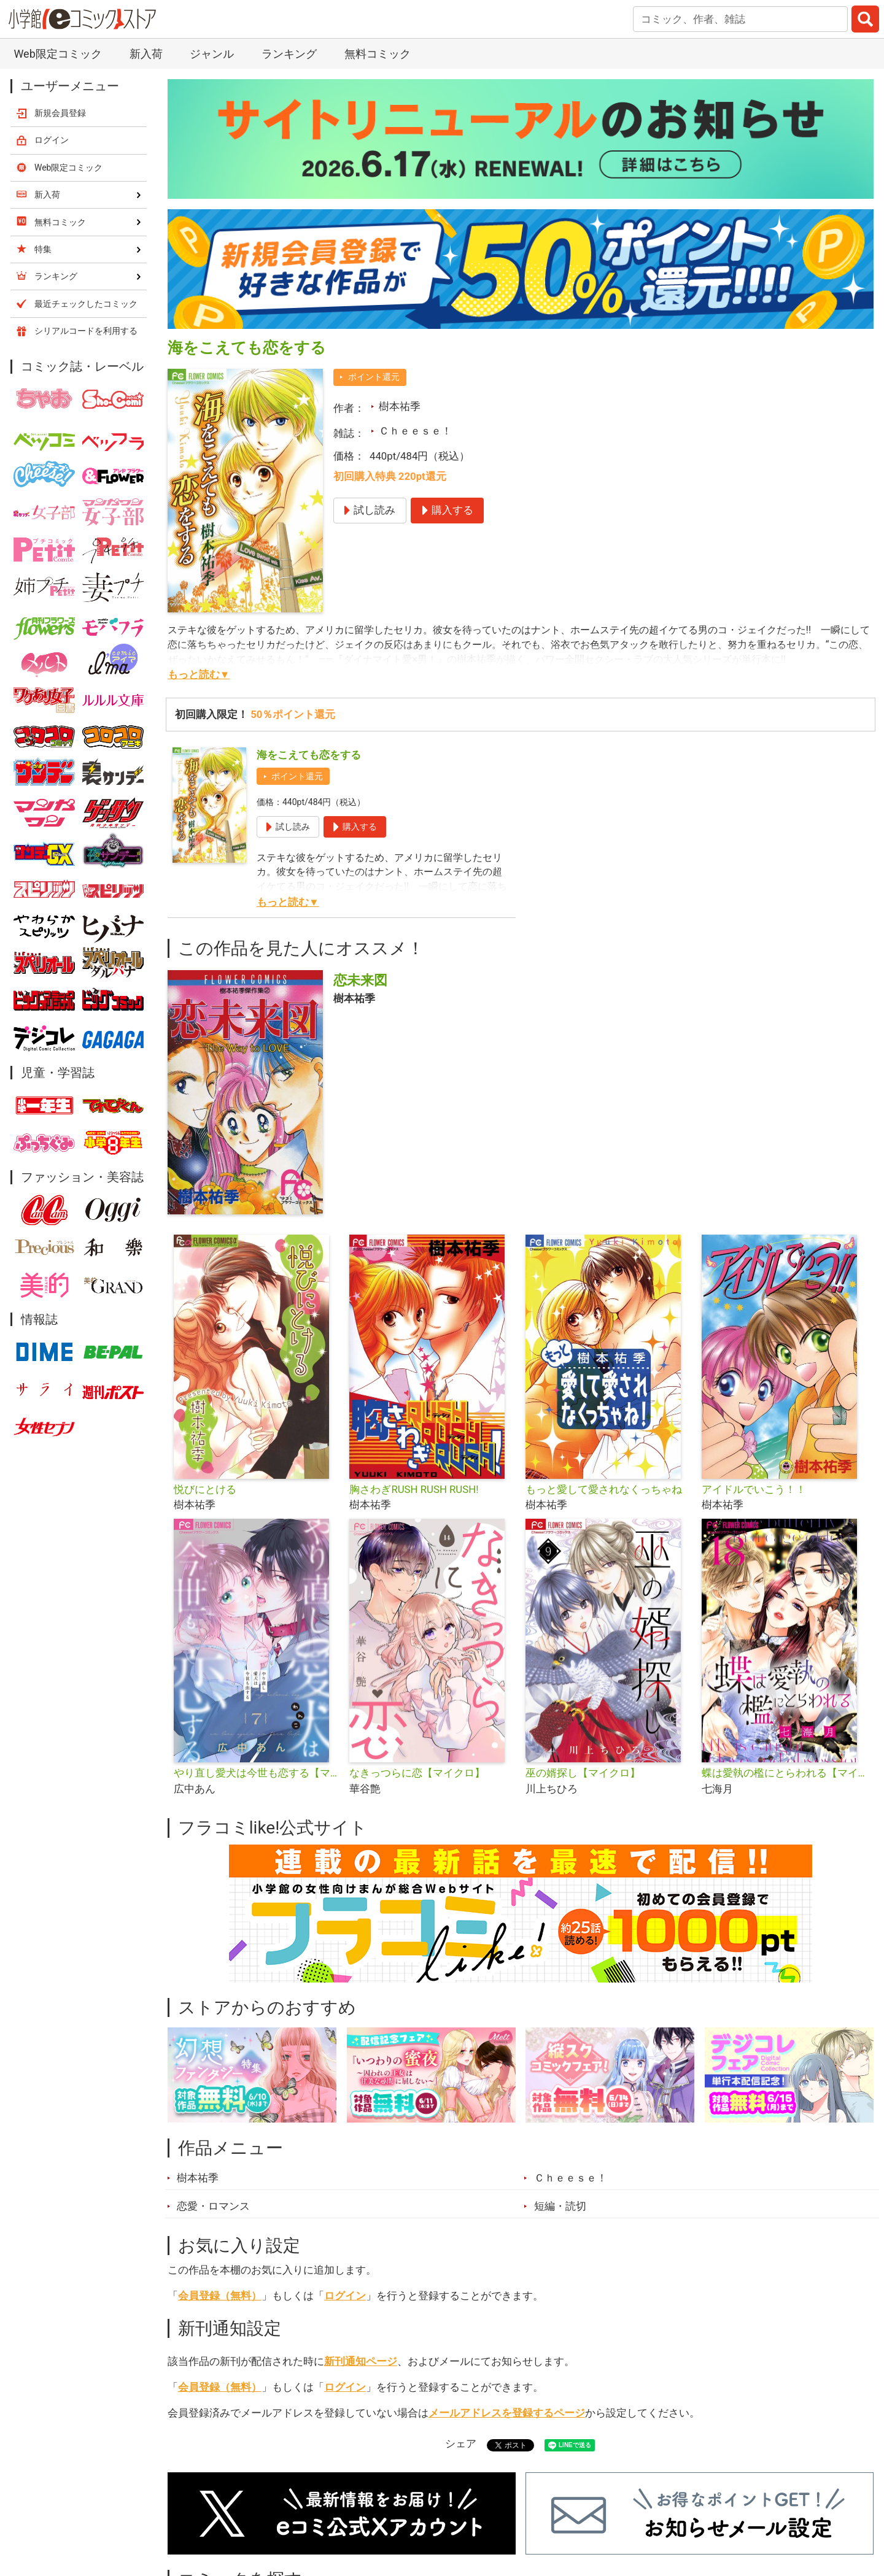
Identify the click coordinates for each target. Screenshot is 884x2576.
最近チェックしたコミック (86, 304)
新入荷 (146, 53)
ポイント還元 (374, 377)
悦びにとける (205, 1489)
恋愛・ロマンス (213, 2206)
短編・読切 (560, 2206)
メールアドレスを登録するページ (506, 2413)
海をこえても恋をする (309, 755)
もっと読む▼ (199, 674)
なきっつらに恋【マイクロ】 (417, 1773)
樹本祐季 (400, 406)
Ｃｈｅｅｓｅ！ (415, 431)
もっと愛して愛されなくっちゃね (603, 1489)
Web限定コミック (57, 53)
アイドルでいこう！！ (754, 1489)
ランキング (289, 53)
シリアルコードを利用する (86, 331)
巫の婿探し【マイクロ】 (582, 1773)
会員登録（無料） (220, 2295)
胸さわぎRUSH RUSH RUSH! (413, 1489)
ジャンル (212, 53)
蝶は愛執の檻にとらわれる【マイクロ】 (785, 1773)
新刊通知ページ (360, 2361)
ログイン (345, 2295)
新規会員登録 (60, 113)
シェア (460, 2443)
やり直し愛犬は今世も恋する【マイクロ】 (257, 1773)
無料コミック (377, 53)
